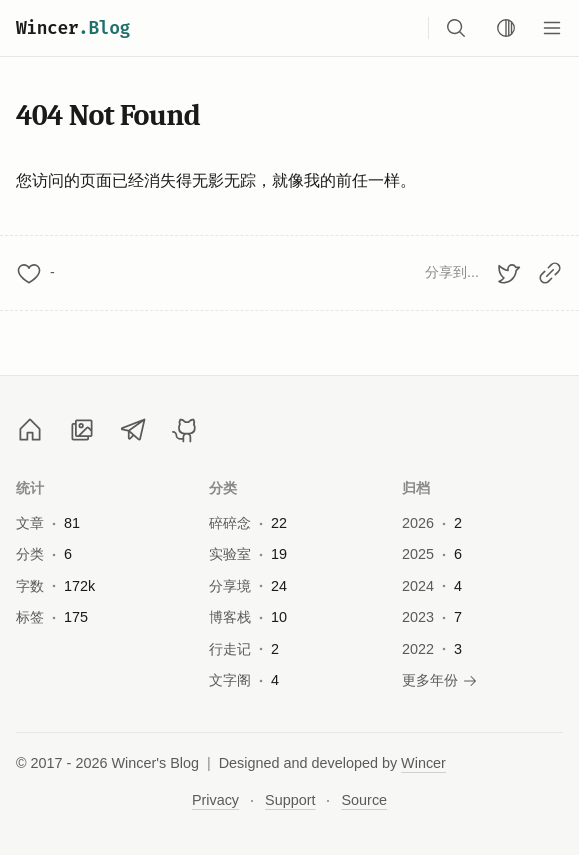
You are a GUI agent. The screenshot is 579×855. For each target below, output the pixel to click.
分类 (223, 488)
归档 (416, 488)
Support (290, 800)
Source (364, 800)
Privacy (215, 800)
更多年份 (440, 680)
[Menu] (552, 28)
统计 (30, 488)
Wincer (73, 28)
